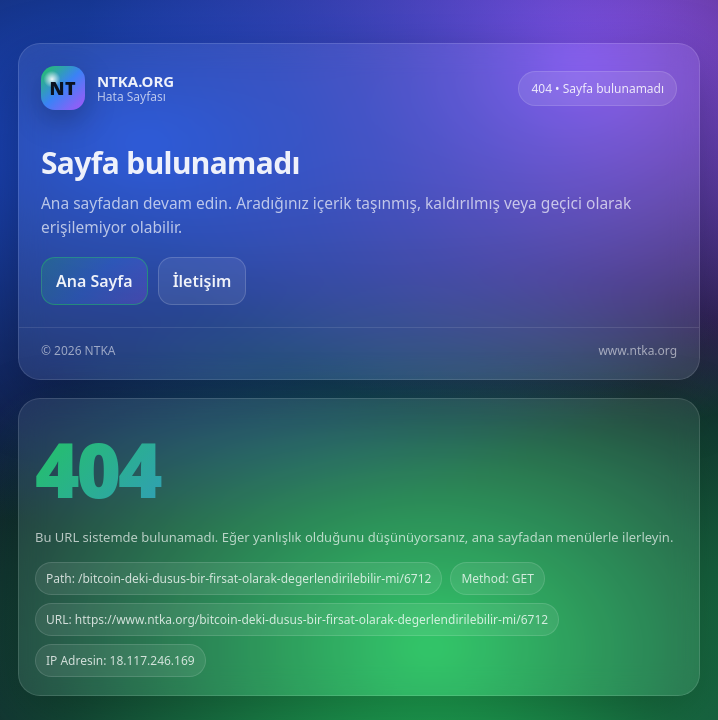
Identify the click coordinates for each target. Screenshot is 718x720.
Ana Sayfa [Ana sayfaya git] (94, 281)
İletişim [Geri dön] (202, 281)
